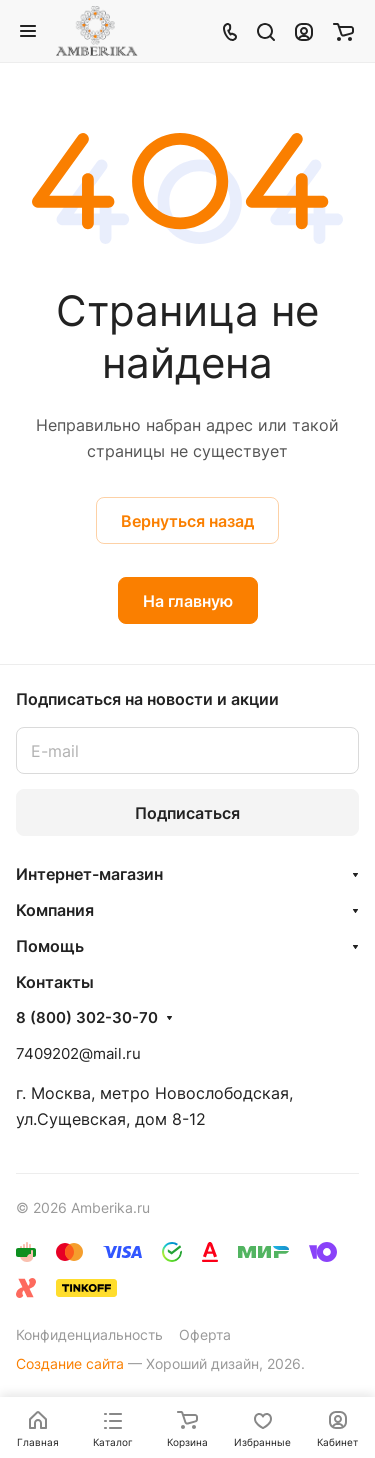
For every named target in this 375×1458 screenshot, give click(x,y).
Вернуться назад (187, 521)
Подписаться (187, 813)
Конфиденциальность (89, 1334)
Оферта (205, 1334)
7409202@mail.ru (78, 1053)
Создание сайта (70, 1363)
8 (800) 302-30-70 (87, 1018)
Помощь (50, 946)
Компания (55, 910)
